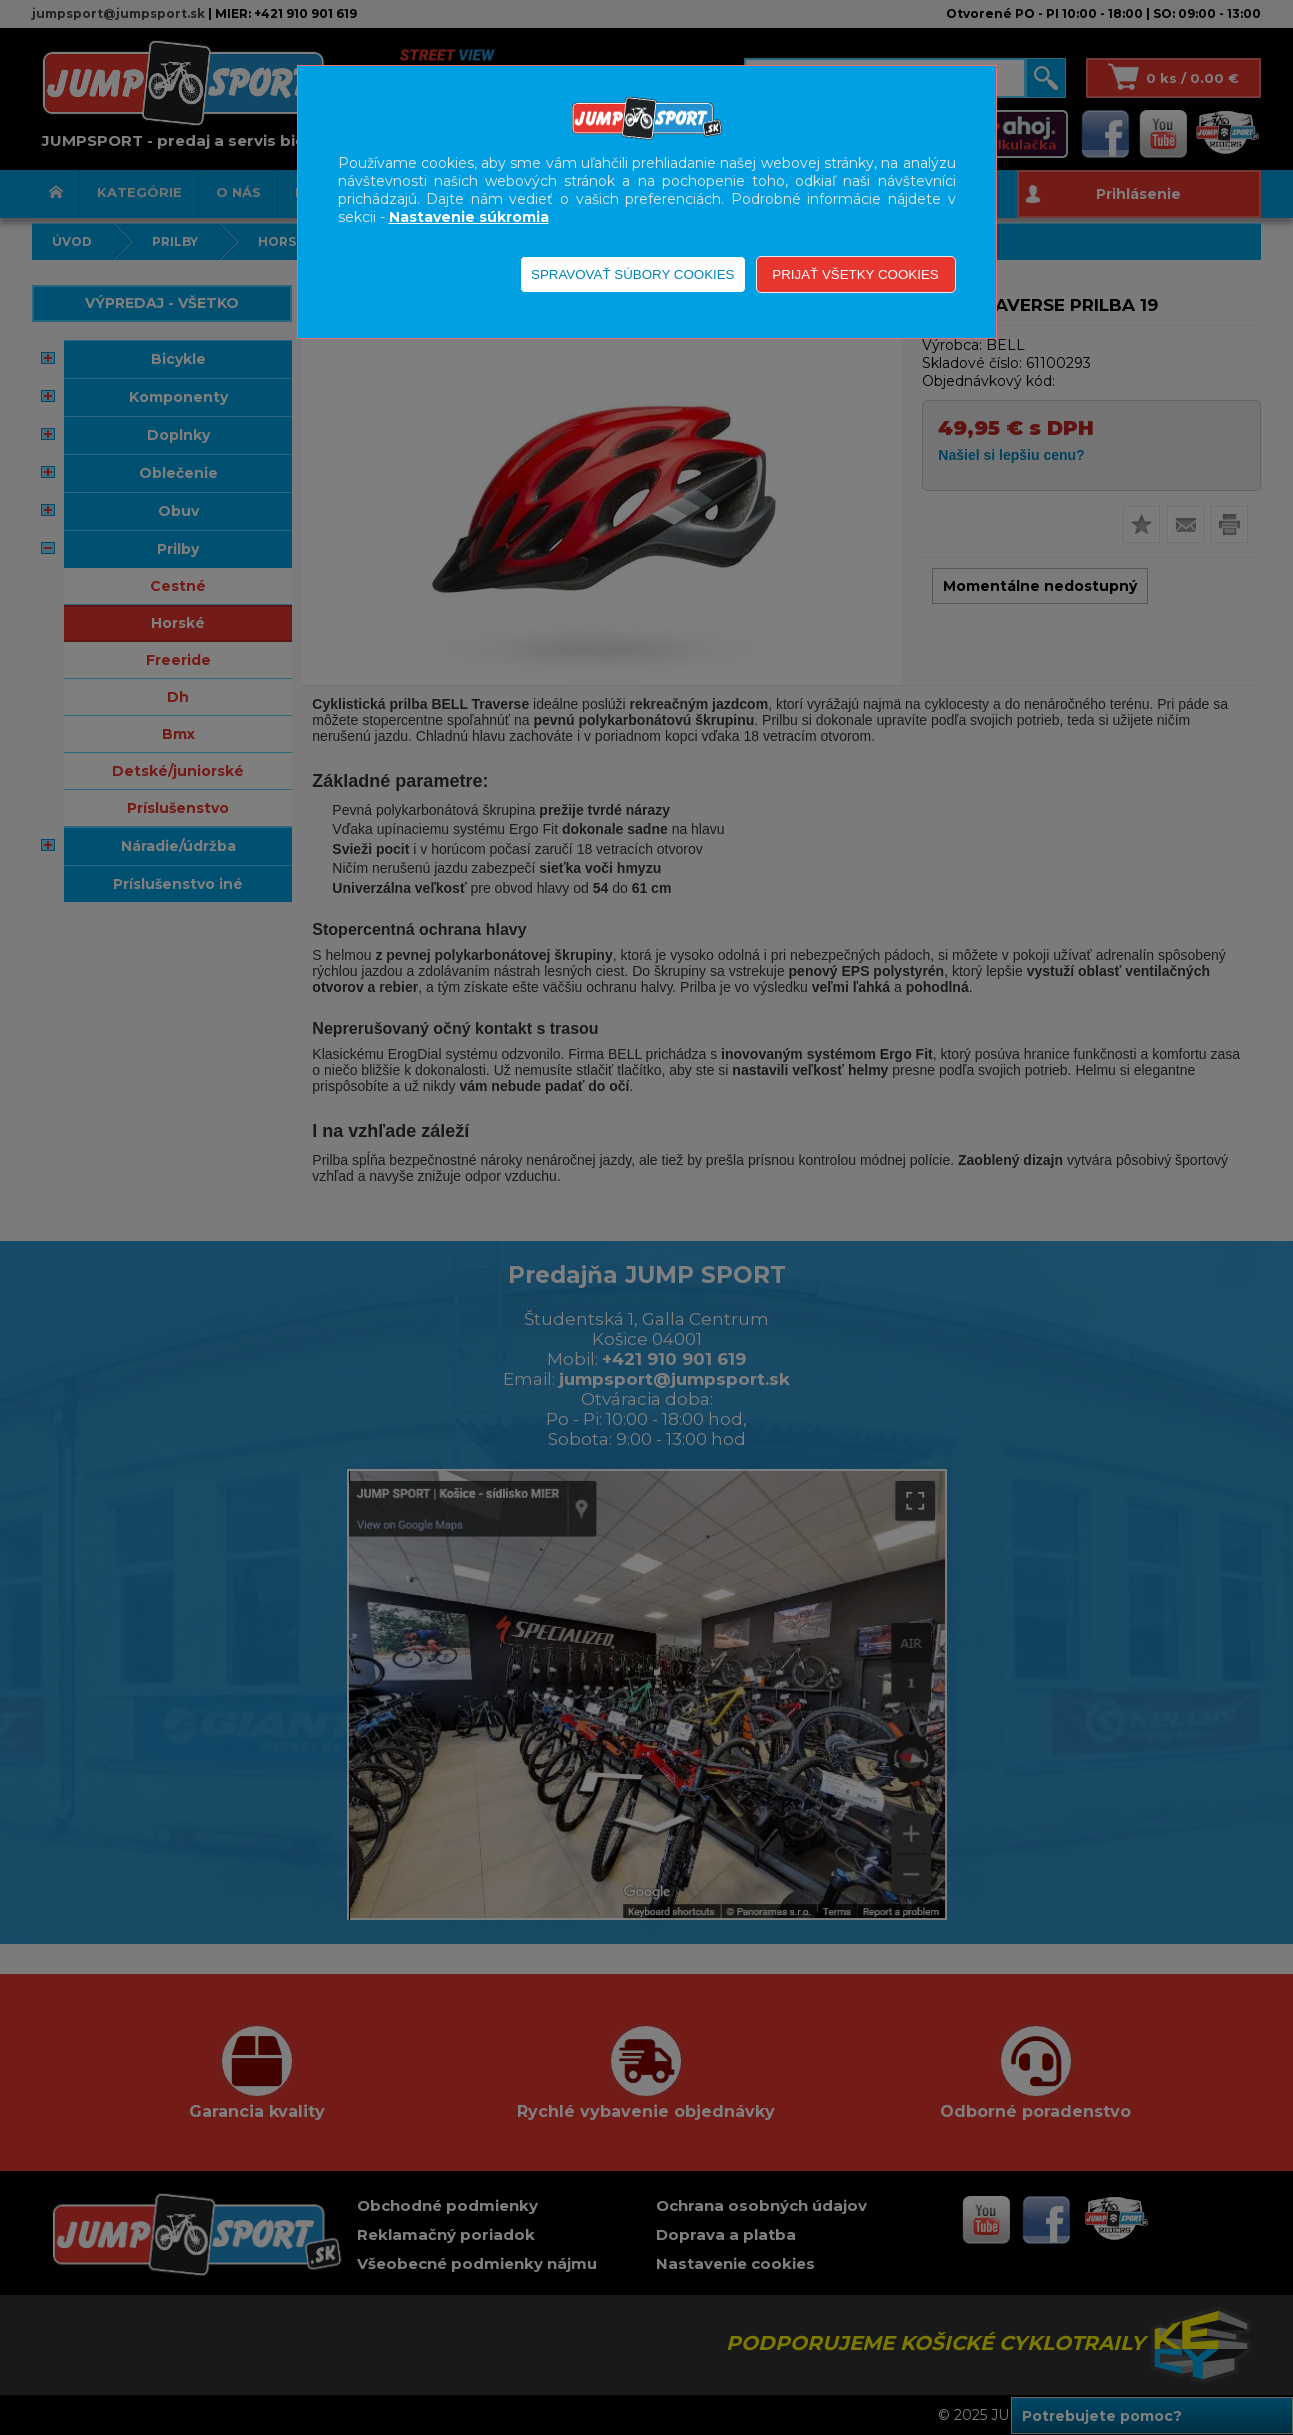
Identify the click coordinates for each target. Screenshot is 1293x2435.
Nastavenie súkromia (469, 217)
